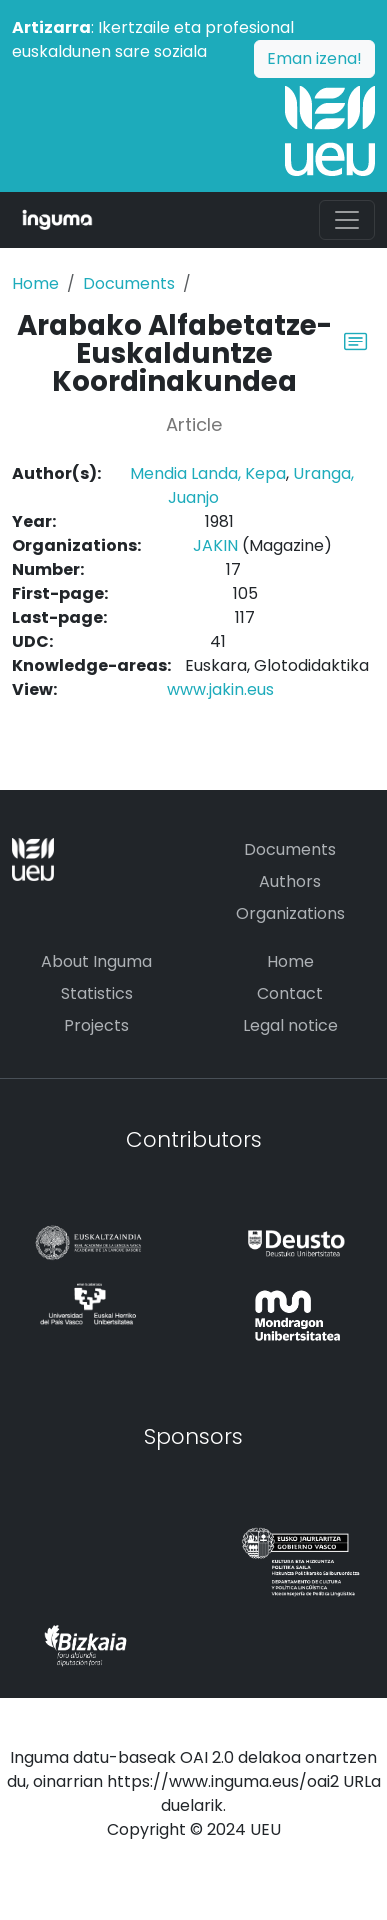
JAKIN (215, 545)
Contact (290, 993)
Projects (96, 1025)
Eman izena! (314, 58)
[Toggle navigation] (347, 220)
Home (35, 283)
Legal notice (290, 1025)
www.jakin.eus (220, 689)
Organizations (290, 913)
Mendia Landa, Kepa (208, 473)
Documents (129, 283)
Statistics (97, 993)
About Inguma (96, 961)
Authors (290, 881)
